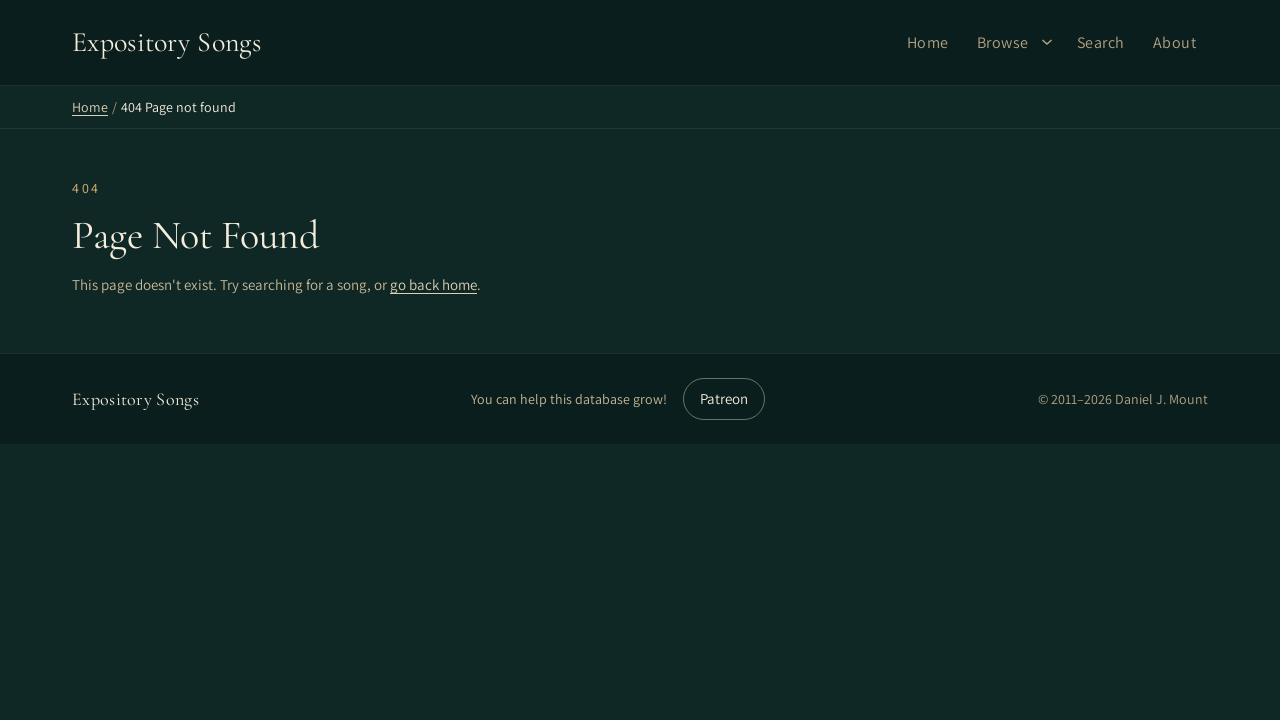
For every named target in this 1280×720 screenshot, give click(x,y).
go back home (433, 284)
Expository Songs (135, 399)
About (1175, 42)
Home (928, 42)
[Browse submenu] (1047, 42)
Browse (1003, 42)
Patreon (724, 398)
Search (1101, 42)
